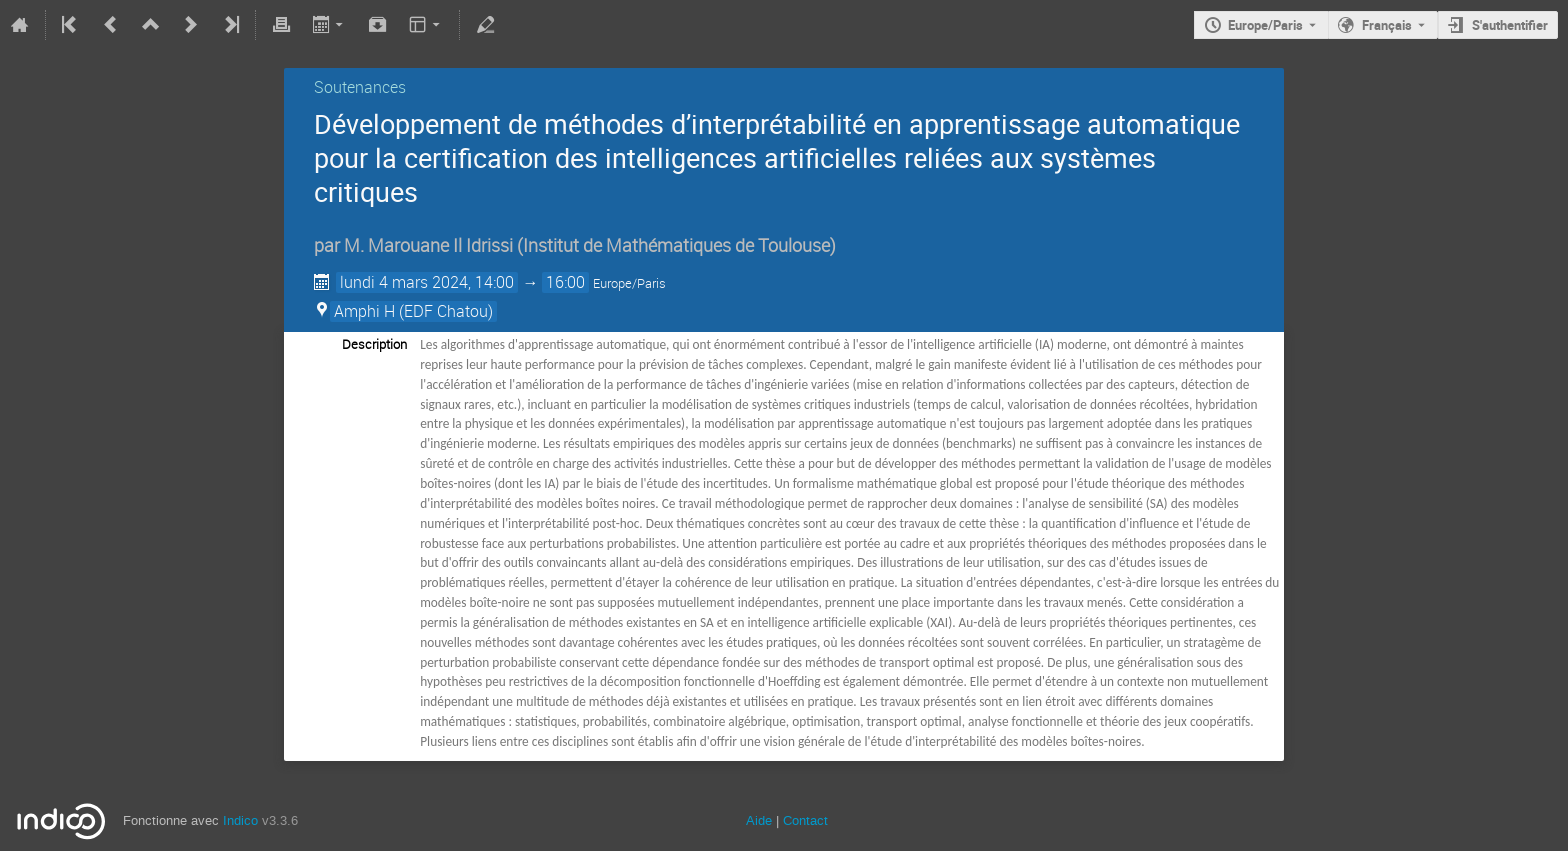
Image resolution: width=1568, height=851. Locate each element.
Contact (805, 820)
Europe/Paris (1265, 25)
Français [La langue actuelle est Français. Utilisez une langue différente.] (1387, 25)
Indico (240, 820)
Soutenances (360, 87)
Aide (759, 820)
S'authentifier (1510, 25)
